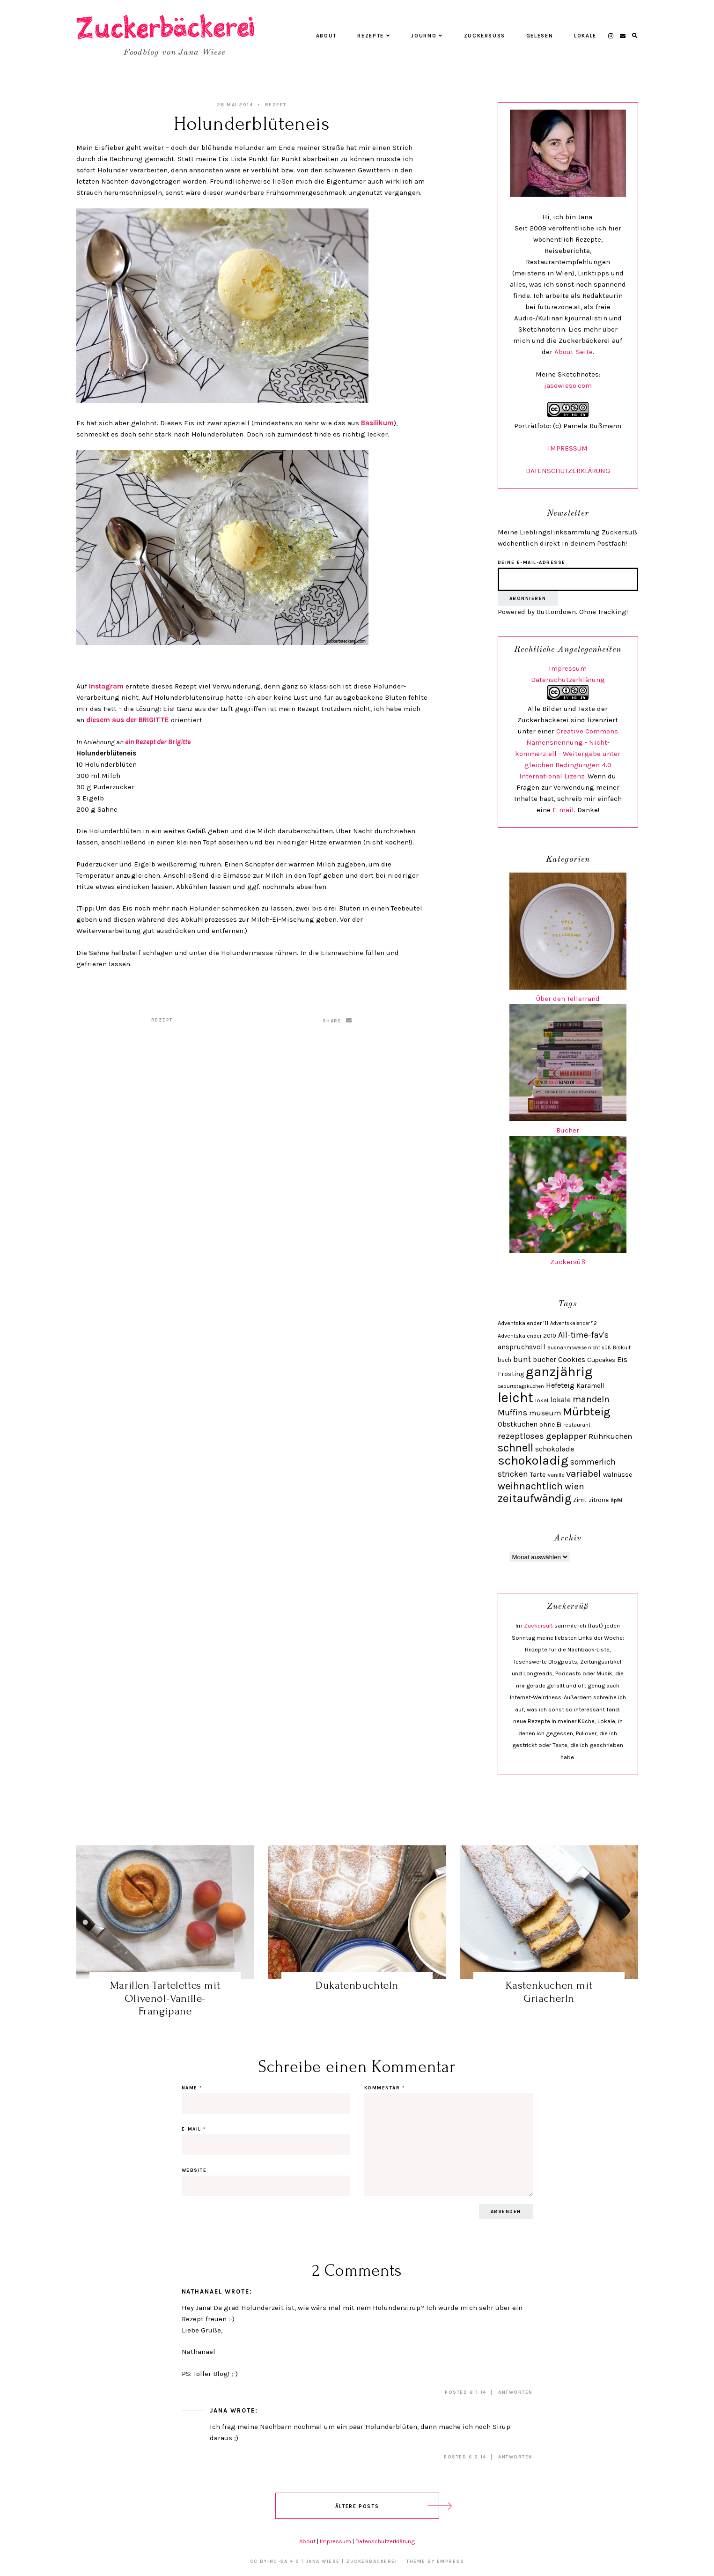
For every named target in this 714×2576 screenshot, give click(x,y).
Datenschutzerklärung (568, 679)
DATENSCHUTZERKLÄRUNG (568, 470)
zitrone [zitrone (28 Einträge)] (599, 1499)
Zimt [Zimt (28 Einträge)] (580, 1499)
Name (192, 2088)
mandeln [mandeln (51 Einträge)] (591, 1399)
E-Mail (194, 2129)
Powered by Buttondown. (537, 611)
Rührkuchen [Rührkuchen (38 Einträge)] (610, 1436)
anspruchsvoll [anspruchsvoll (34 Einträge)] (521, 1347)
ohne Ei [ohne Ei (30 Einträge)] (550, 1425)
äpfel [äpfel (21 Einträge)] (616, 1500)
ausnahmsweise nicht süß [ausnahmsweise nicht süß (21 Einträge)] (579, 1348)
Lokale (585, 36)
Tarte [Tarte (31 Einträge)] (538, 1474)
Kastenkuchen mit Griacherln (549, 1992)
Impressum (568, 668)
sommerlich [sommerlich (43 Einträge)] (593, 1461)
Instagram (106, 686)
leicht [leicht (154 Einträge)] (515, 1398)
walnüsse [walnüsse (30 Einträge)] (617, 1475)
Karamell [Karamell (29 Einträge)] (590, 1386)
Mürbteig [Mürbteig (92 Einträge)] (586, 1411)
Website (194, 2170)
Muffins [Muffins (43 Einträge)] (512, 1412)
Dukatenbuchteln (357, 1985)
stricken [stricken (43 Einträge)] (513, 1474)
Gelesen (539, 36)
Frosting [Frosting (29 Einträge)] (511, 1374)
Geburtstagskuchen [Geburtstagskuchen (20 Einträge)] (521, 1386)
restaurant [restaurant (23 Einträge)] (576, 1424)
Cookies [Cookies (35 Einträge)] (571, 1359)
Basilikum (377, 423)
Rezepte (373, 36)
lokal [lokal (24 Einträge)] (541, 1400)
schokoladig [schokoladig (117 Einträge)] (533, 1460)
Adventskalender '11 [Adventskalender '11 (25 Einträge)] (523, 1322)
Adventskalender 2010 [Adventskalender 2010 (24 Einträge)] (527, 1335)
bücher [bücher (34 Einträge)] (544, 1359)
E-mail (563, 810)
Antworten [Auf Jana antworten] (515, 2457)
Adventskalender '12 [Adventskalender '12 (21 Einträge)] (573, 1323)
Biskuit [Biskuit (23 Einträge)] (622, 1347)
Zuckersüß (485, 36)
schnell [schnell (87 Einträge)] (515, 1447)
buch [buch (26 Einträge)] (504, 1359)
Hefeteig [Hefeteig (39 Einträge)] (560, 1385)
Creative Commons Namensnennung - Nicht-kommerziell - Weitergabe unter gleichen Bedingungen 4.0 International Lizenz (567, 753)
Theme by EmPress (435, 2561)
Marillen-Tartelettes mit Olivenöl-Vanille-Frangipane (165, 1998)
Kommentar (384, 2088)
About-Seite (573, 352)
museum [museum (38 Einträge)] (545, 1412)
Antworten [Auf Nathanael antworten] (515, 2392)
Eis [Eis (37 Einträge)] (622, 1359)
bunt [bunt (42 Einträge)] (522, 1359)
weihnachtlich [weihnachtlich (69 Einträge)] (530, 1486)
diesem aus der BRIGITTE (127, 720)
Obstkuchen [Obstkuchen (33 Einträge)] (517, 1424)
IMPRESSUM (568, 448)
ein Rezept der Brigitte (158, 742)
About (326, 36)
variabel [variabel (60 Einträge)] (583, 1473)
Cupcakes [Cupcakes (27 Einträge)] (601, 1359)
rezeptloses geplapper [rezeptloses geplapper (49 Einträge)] (542, 1436)
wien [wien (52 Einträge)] (574, 1486)
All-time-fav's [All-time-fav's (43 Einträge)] (583, 1335)
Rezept (276, 105)
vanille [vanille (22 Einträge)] (556, 1475)
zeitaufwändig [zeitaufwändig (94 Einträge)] (534, 1498)
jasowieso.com (568, 385)
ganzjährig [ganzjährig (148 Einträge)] (559, 1371)
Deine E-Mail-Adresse (532, 562)
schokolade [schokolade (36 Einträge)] (554, 1448)
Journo (427, 36)
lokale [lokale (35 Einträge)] (560, 1400)
